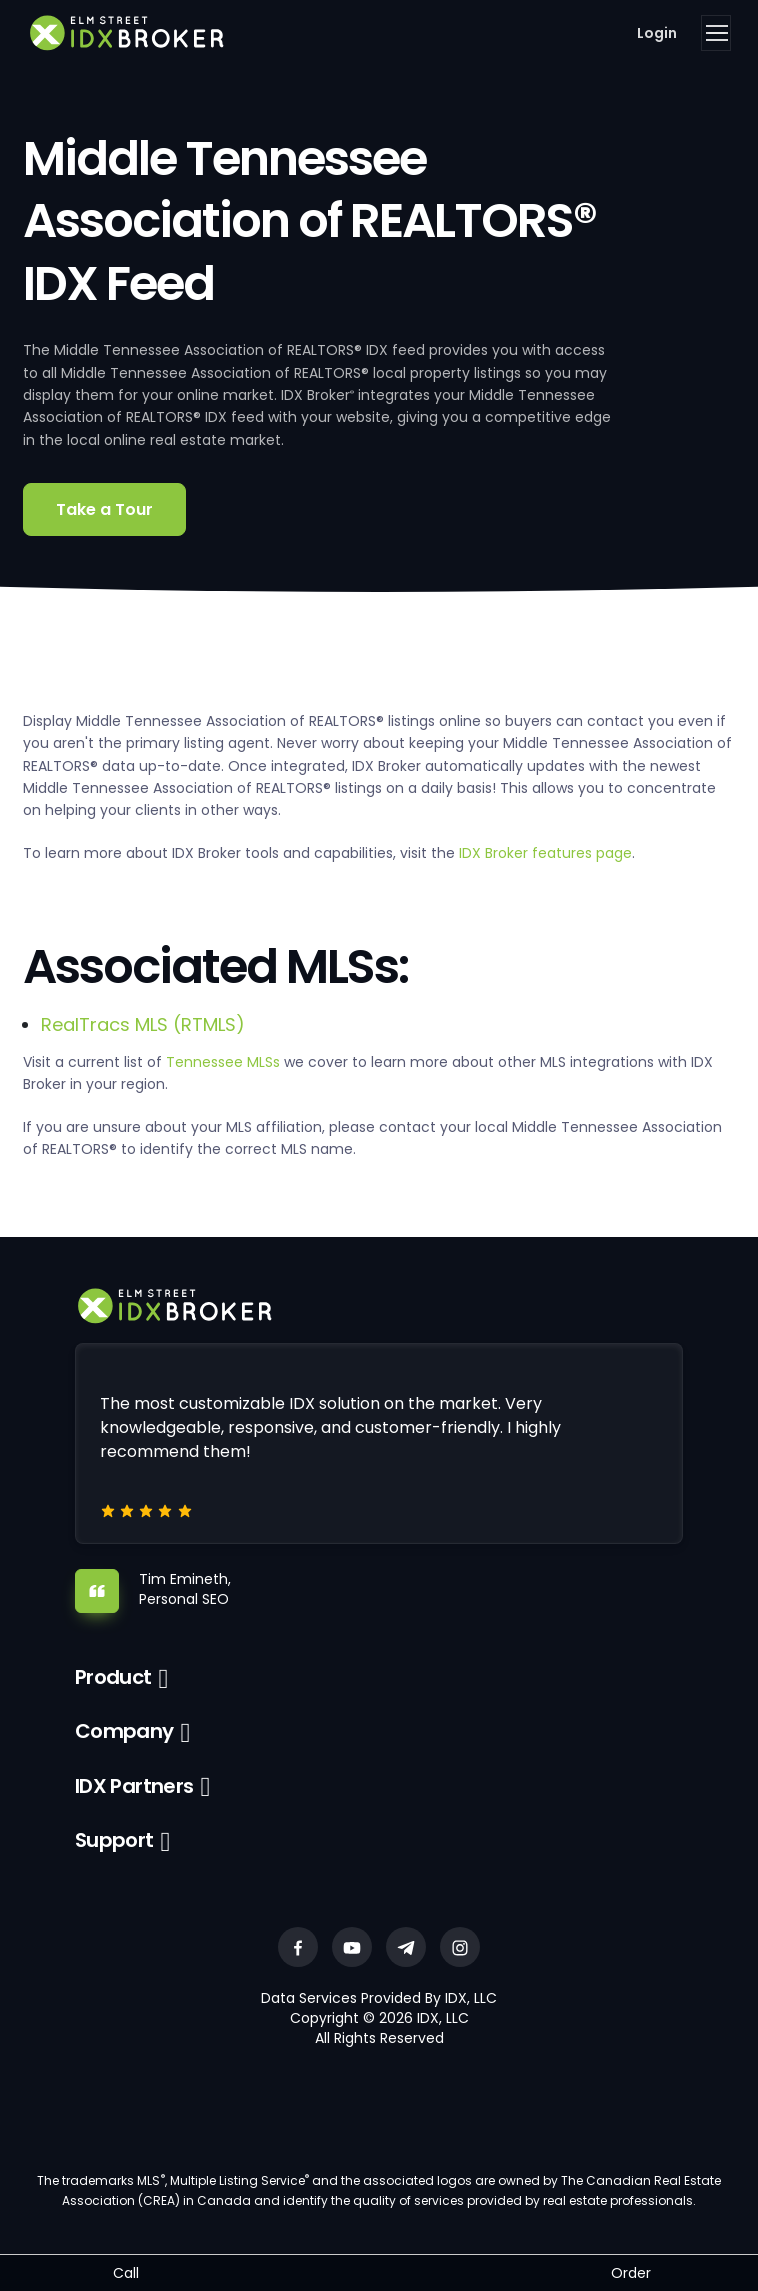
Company (124, 1731)
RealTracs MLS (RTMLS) (143, 1024)
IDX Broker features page (545, 853)
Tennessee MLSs (223, 1062)
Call (126, 2273)
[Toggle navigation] (716, 33)
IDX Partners (134, 1786)
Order (631, 2273)
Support (114, 1840)
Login (657, 33)
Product (113, 1677)
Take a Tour (104, 509)
